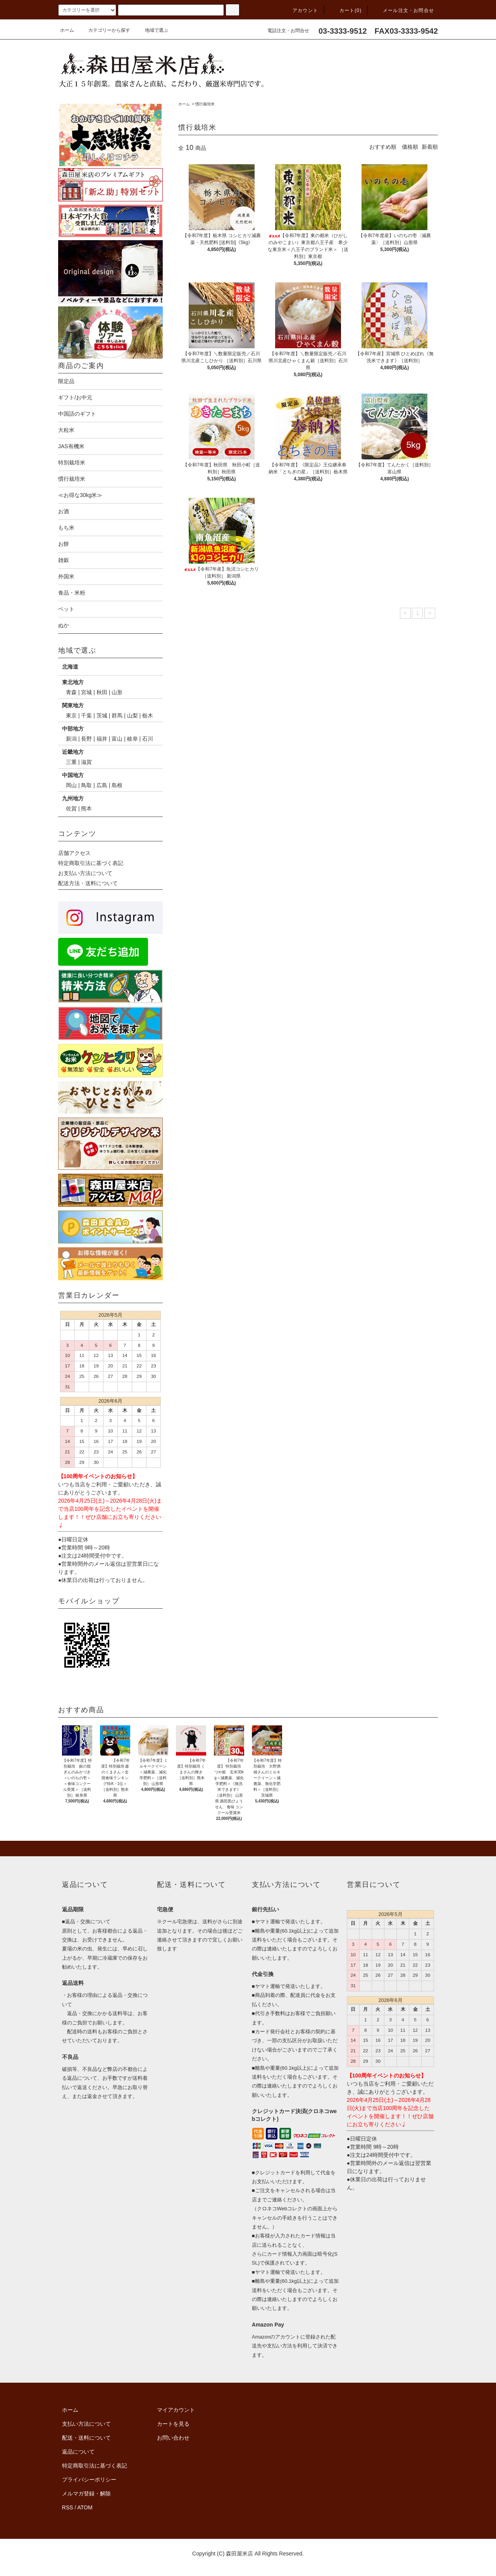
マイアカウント (176, 2410)
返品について (78, 2452)
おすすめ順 (382, 147)
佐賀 (71, 808)
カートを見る (173, 2424)
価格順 (410, 147)
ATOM (85, 2507)
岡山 (71, 785)
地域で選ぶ (152, 30)
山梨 (132, 715)
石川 (147, 739)
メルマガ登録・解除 (86, 2493)
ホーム (67, 30)
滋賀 (86, 762)
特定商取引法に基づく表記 (90, 863)
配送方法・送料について (88, 883)
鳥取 (86, 785)
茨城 (101, 715)
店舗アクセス (74, 853)
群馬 (117, 715)
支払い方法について (86, 2424)
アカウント (300, 10)
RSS (67, 2507)
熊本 (86, 808)
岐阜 (132, 739)
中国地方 (73, 775)
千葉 (86, 715)
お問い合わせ (173, 2438)
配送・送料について (86, 2438)
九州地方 (73, 798)
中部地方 (73, 729)
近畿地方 (73, 752)
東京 (71, 715)
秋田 (101, 692)
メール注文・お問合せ (404, 10)
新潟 (71, 739)
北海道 (70, 667)
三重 (71, 762)
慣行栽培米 (205, 104)
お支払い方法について (85, 873)
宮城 (86, 692)
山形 (117, 692)
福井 (101, 739)
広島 (101, 785)
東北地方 (73, 682)
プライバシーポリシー (89, 2479)
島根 (117, 785)
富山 (117, 739)
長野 (86, 739)
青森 (71, 692)
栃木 (147, 715)
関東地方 (73, 705)
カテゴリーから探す (104, 30)
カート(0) (346, 10)
